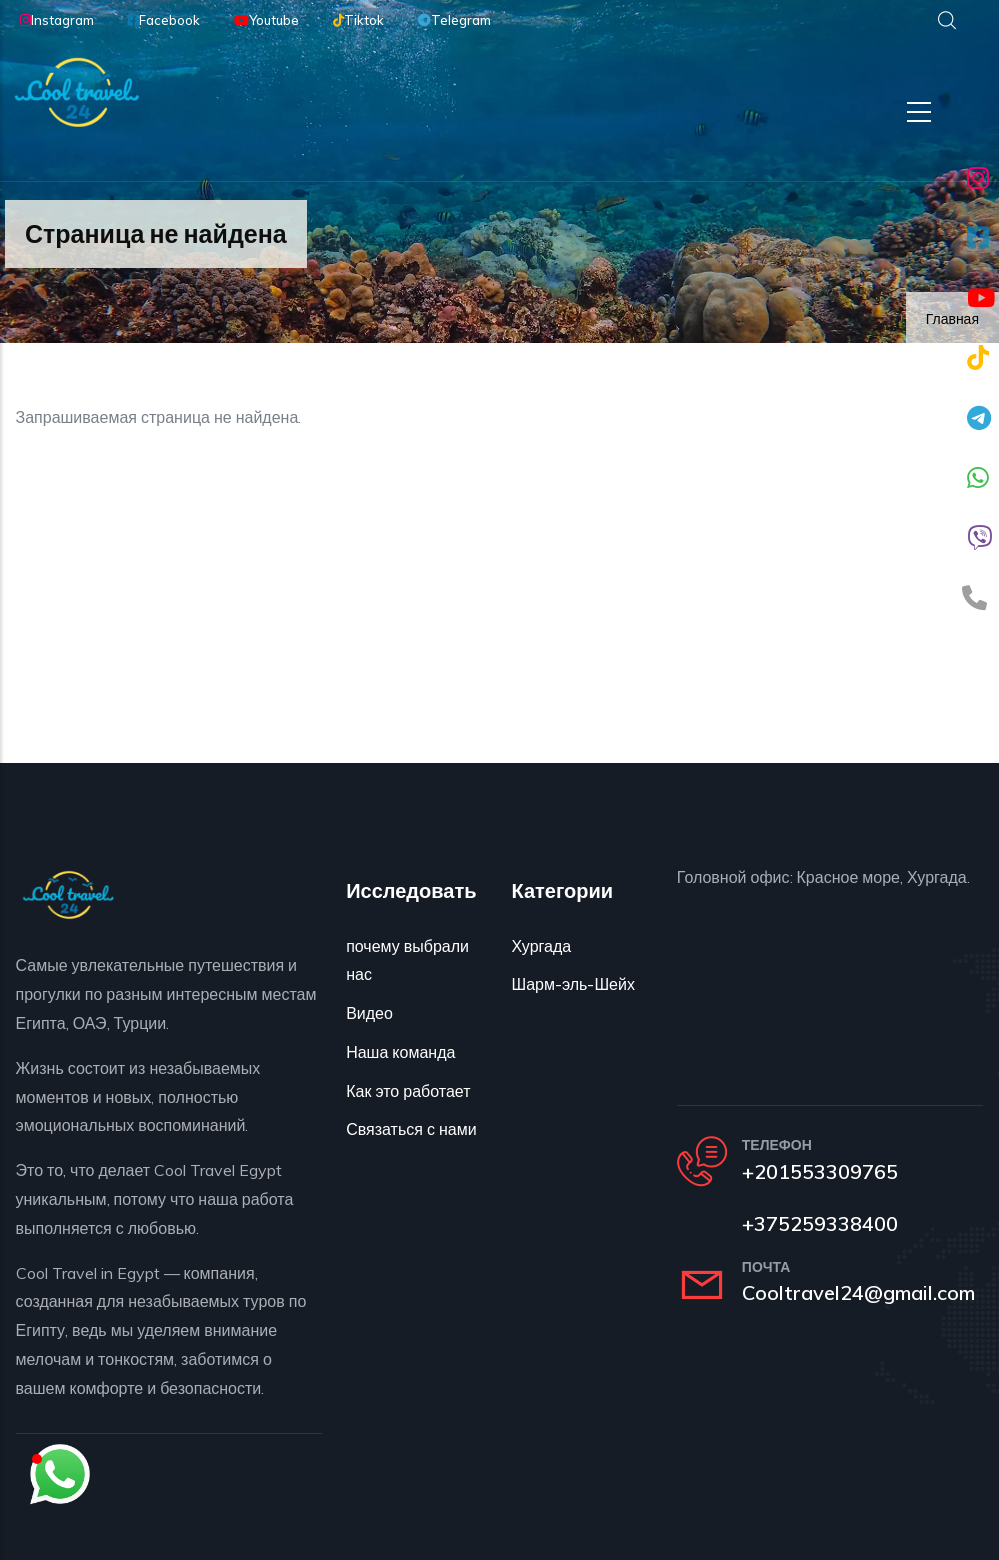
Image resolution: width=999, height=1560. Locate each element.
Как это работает (408, 1091)
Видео (369, 1013)
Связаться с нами (411, 1129)
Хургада (541, 946)
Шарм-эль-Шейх (572, 984)
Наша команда (400, 1052)
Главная (952, 319)
